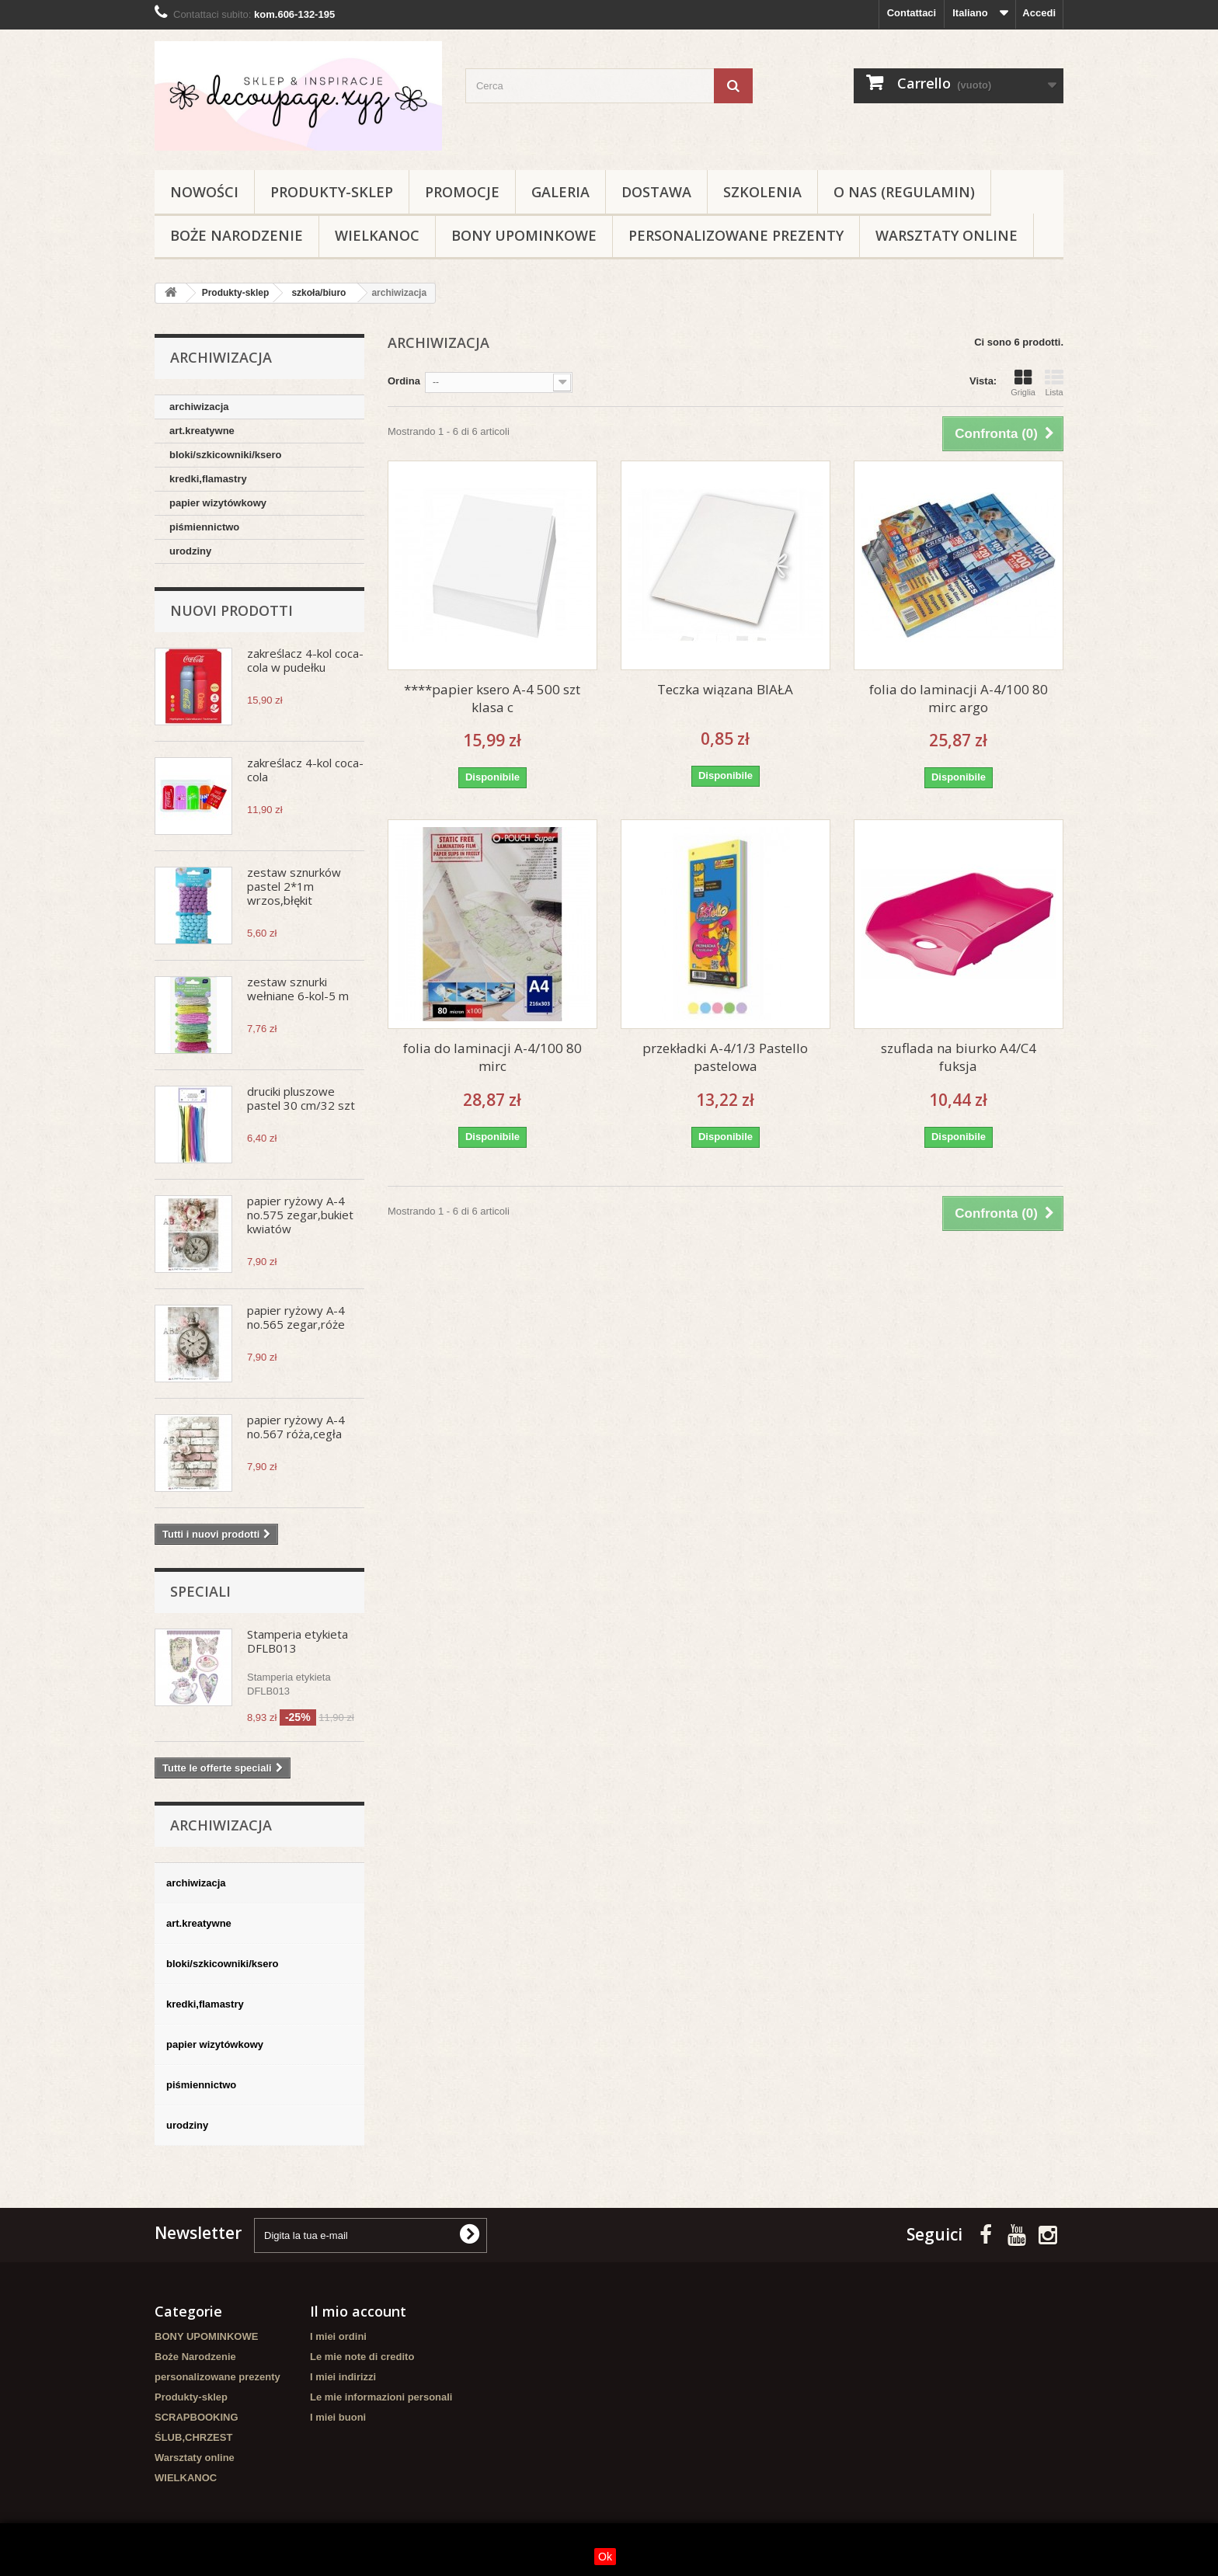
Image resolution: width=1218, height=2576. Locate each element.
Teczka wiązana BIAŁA (725, 689)
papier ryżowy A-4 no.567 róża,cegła (296, 1426)
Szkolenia (762, 192)
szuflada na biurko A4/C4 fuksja (958, 1057)
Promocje (462, 192)
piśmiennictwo (204, 527)
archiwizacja (199, 406)
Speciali (200, 1591)
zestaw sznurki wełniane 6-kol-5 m (298, 988)
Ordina (404, 381)
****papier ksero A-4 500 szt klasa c (492, 698)
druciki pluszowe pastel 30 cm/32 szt (301, 1098)
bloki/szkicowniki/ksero (225, 455)
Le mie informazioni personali (381, 2397)
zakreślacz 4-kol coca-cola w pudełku (305, 660)
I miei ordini (338, 2336)
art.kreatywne (202, 430)
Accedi (1039, 13)
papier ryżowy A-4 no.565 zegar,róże (296, 1317)
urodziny (190, 551)
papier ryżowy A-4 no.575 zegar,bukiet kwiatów (300, 1214)
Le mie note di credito (362, 2356)
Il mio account (358, 2311)
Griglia (1023, 383)
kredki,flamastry (208, 479)
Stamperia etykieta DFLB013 (297, 1641)
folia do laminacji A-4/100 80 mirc (492, 1057)
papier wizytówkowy (217, 503)
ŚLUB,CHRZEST (193, 2437)
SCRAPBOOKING (196, 2417)
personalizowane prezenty (736, 235)
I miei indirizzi (343, 2377)
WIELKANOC (377, 235)
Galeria (560, 192)
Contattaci (912, 13)
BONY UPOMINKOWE (524, 235)
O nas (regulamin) (904, 192)
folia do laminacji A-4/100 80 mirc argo (958, 698)
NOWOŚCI (204, 192)
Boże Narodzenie (236, 235)
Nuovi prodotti (231, 610)
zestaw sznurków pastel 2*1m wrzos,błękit (294, 886)
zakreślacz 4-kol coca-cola (305, 769)
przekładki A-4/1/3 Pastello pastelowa (725, 1057)
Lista (1054, 383)
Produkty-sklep (331, 192)
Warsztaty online (946, 235)
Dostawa (656, 192)
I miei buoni (338, 2417)
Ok (605, 2556)
